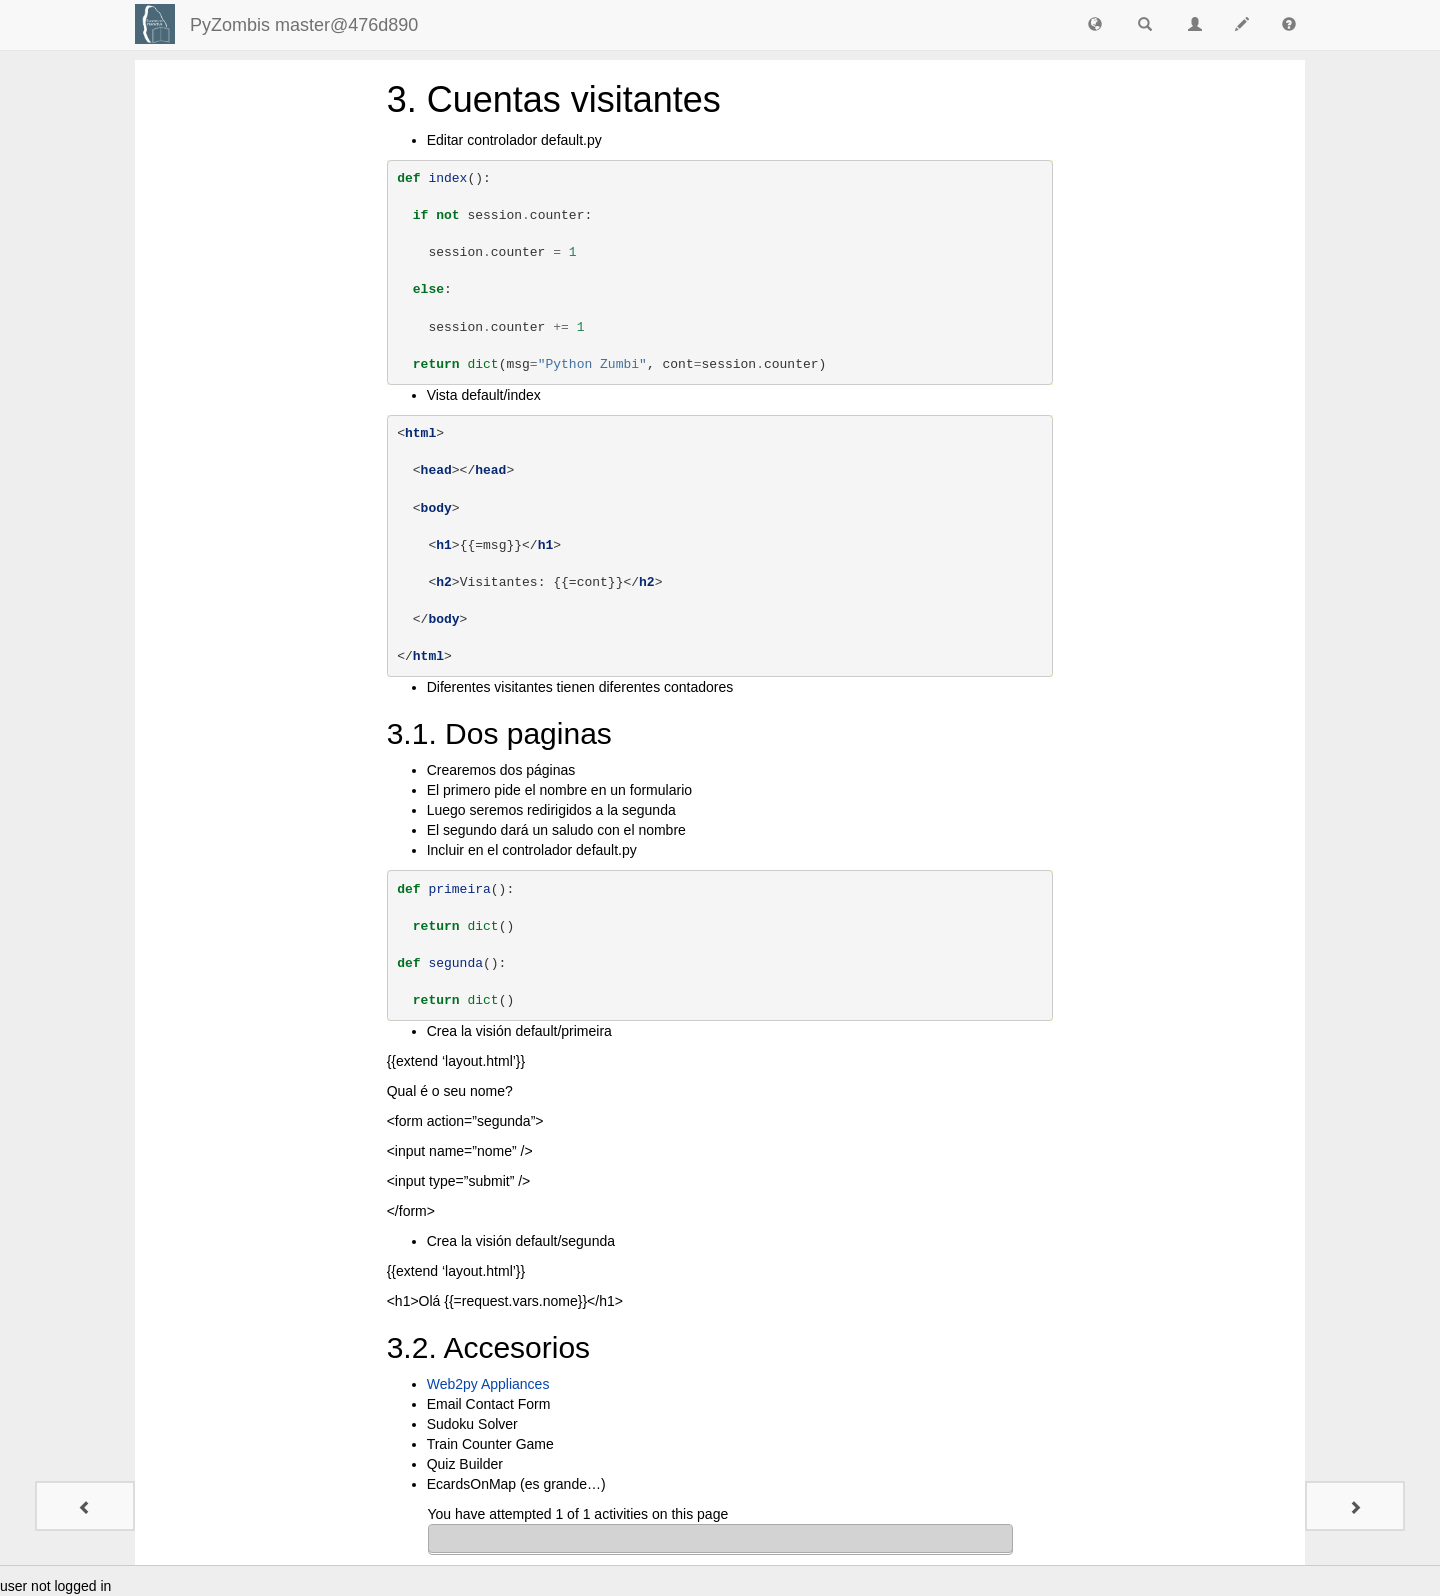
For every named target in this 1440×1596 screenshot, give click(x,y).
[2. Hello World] (85, 1506)
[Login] (155, 24)
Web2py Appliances (488, 1384)
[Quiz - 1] (1355, 1506)
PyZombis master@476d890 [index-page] (304, 25)
